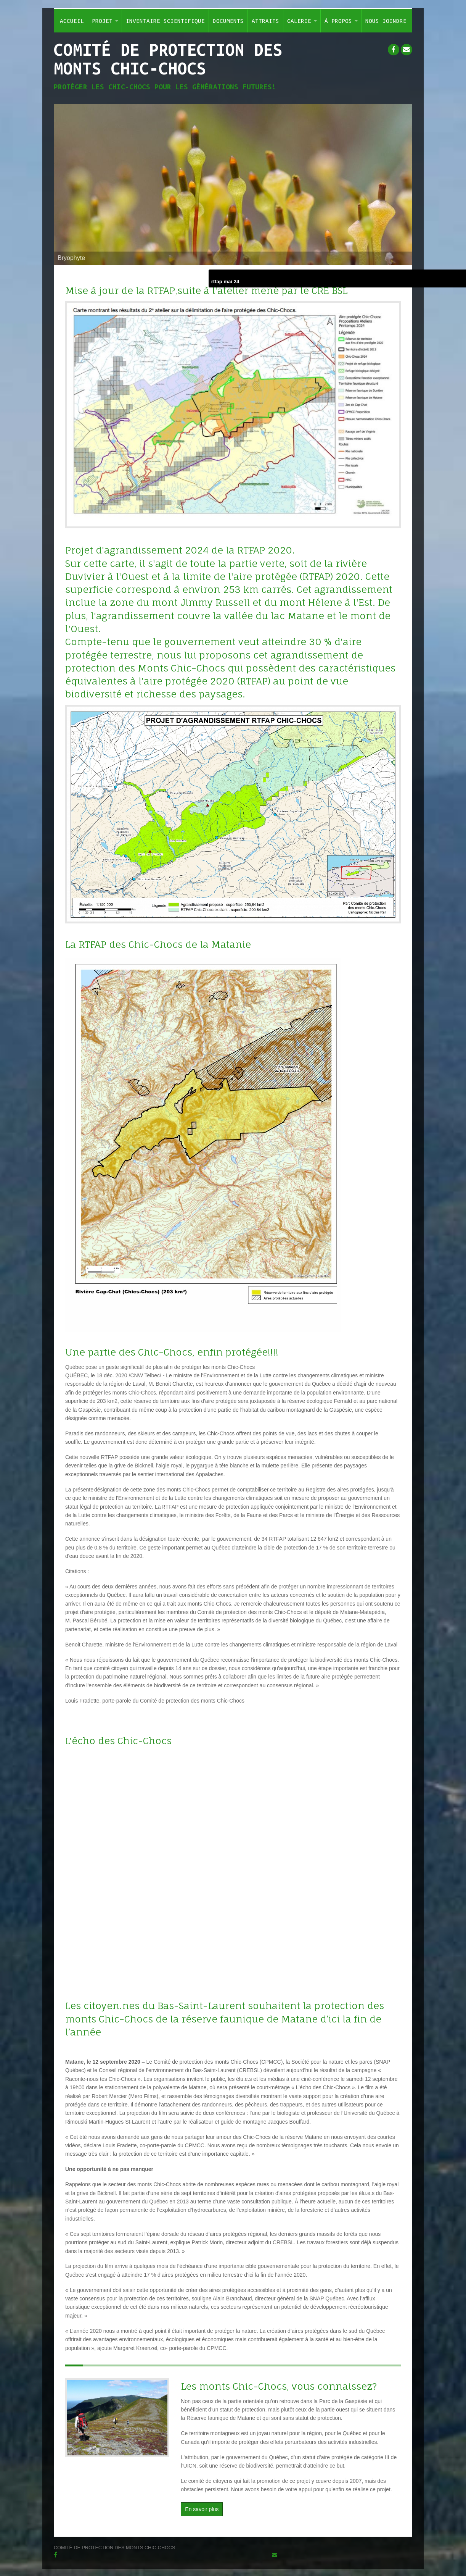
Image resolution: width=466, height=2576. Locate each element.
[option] (233, 184)
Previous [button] (78, 184)
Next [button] (388, 184)
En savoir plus (202, 2509)
